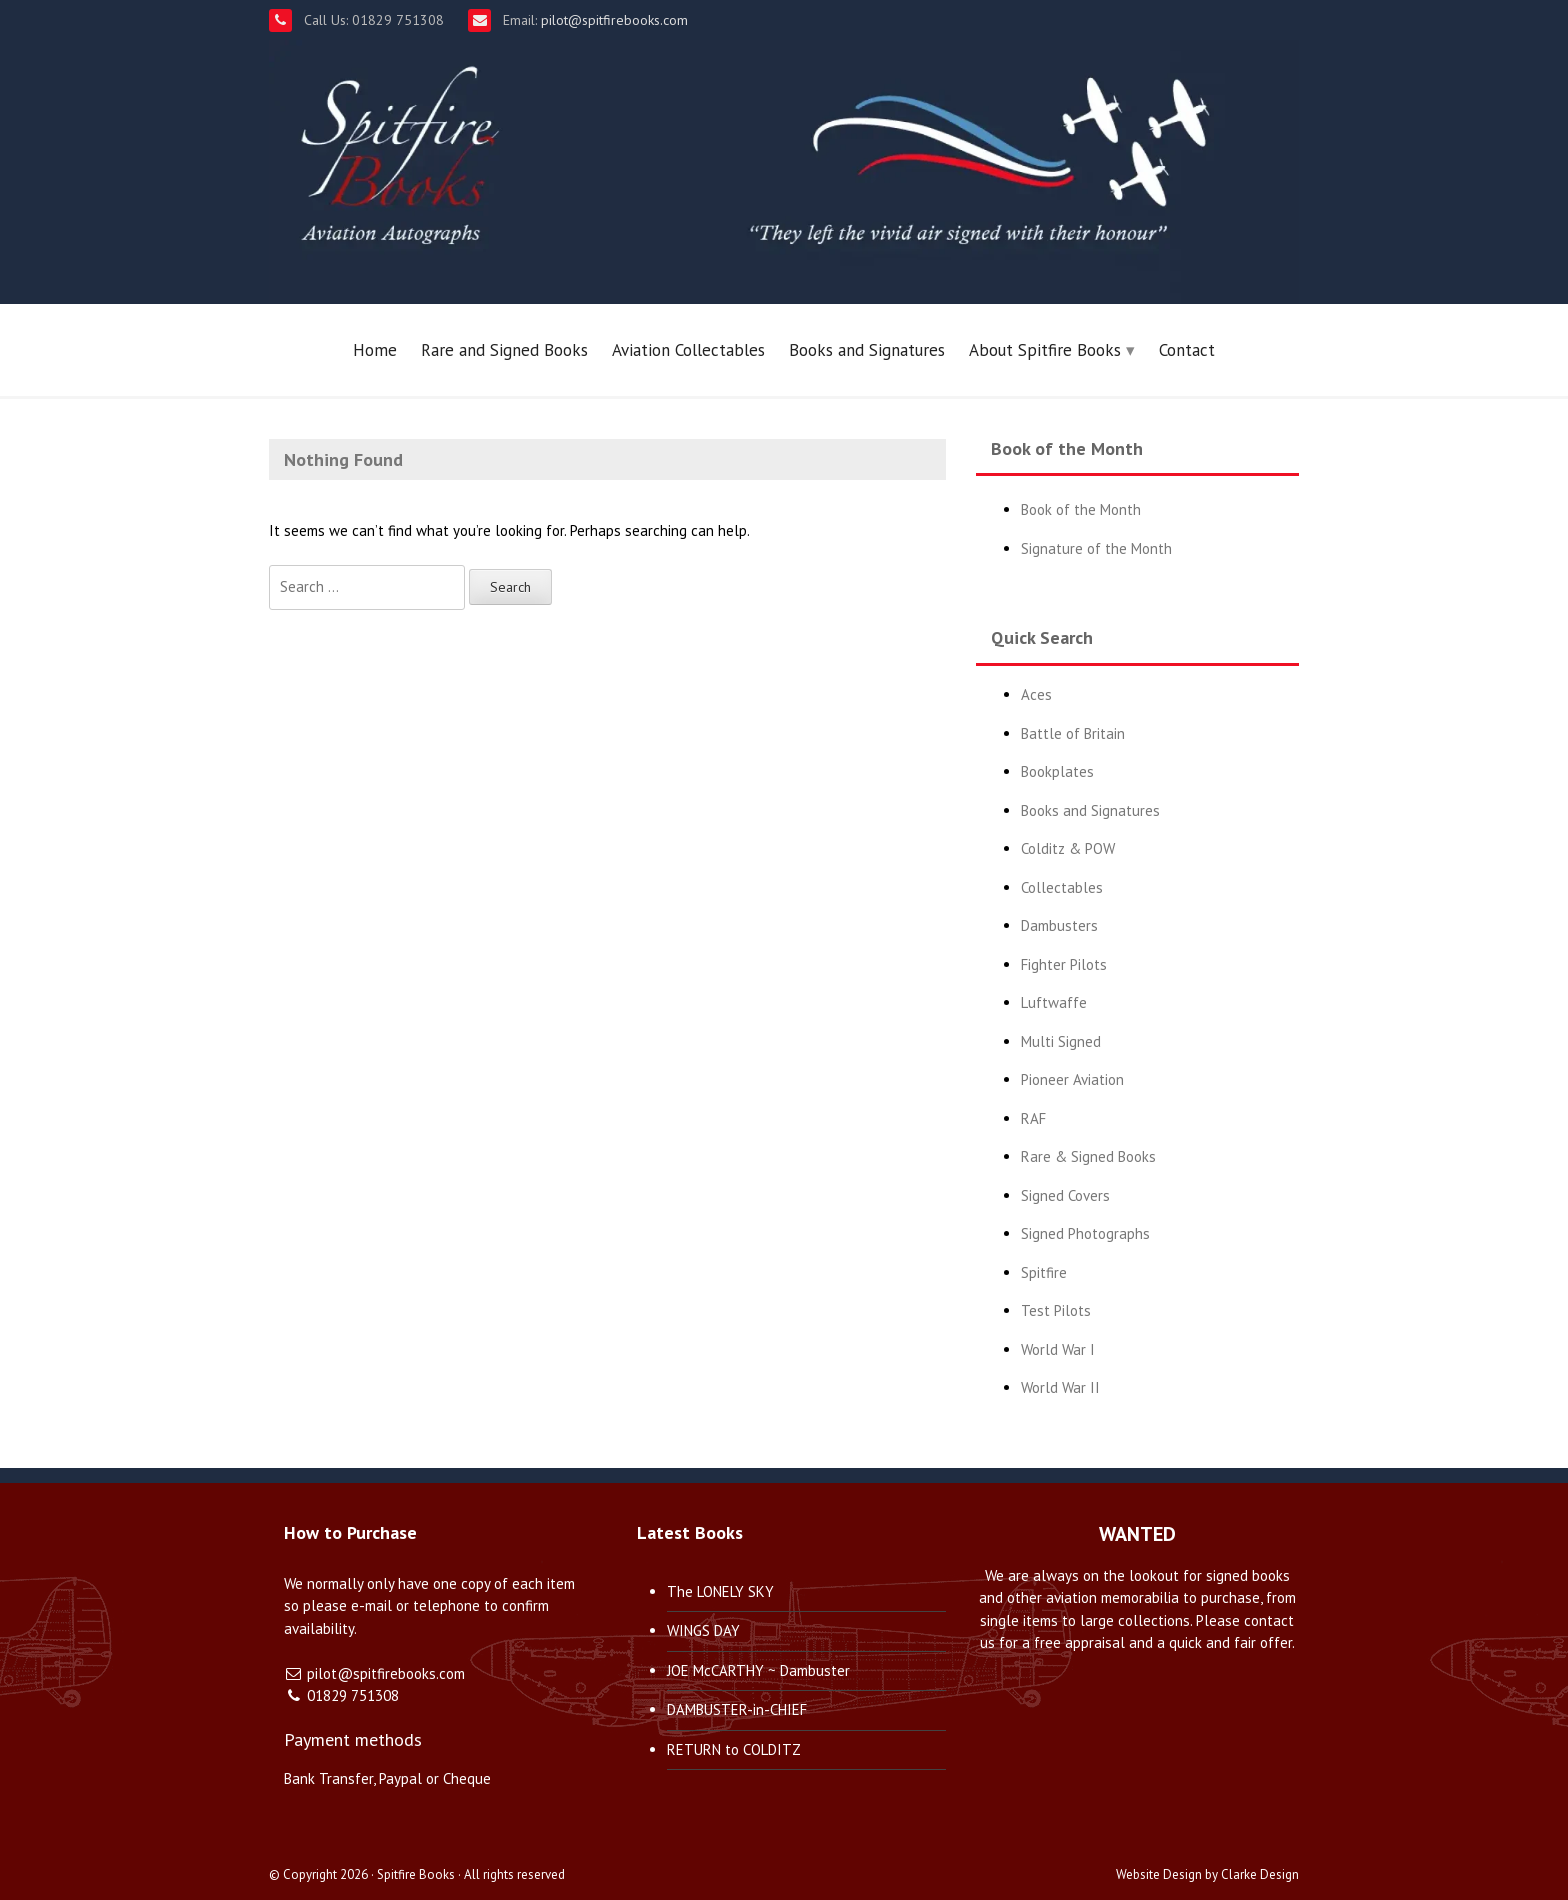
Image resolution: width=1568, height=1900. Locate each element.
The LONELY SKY (720, 1591)
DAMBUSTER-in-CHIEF (737, 1709)
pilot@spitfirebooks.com (612, 20)
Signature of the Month (1096, 548)
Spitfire (1044, 1272)
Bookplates (1057, 771)
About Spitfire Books (1045, 350)
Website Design (1159, 1874)
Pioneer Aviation (1072, 1079)
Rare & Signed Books (1088, 1156)
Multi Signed (1061, 1041)
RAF (1033, 1118)
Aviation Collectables (688, 350)
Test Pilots (1056, 1310)
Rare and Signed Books (504, 350)
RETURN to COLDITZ (734, 1749)
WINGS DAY (703, 1630)
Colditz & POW (1068, 848)
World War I (1058, 1349)
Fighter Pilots (1064, 964)
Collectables (1062, 887)
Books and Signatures (867, 350)
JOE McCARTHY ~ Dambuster (758, 1670)
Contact (1187, 350)
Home (375, 350)
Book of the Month (1081, 509)
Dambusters (1059, 925)
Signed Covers (1065, 1195)
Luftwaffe (1054, 1002)
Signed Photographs (1085, 1233)
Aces (1036, 694)
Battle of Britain (1073, 733)
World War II (1060, 1387)
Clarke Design (1260, 1874)
